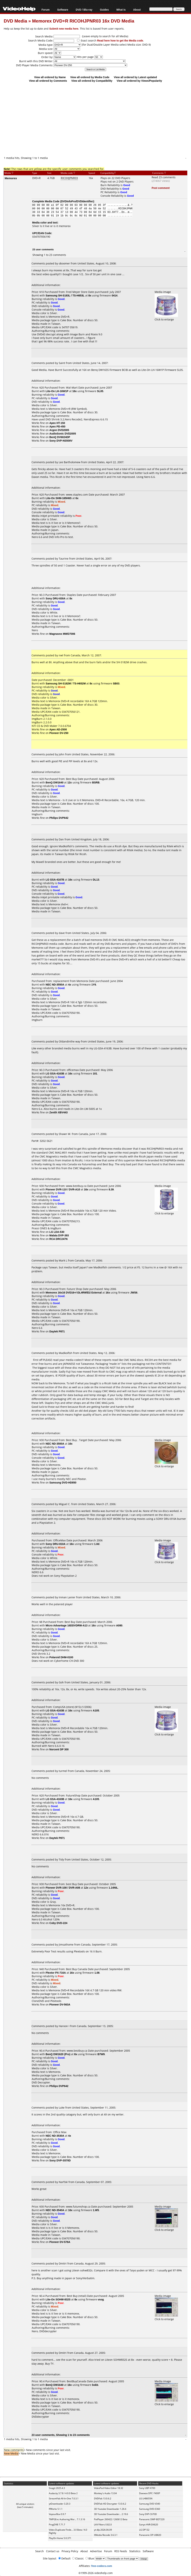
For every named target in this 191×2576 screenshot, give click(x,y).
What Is (121, 9)
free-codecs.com (101, 2566)
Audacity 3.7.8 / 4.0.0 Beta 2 (63, 2493)
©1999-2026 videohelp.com (96, 2573)
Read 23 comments (164, 177)
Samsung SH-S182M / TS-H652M (66, 683)
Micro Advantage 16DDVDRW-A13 (67, 1625)
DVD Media (15, 21)
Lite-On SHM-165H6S (59, 498)
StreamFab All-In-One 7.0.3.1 (64, 2498)
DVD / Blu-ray (84, 9)
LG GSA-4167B (55, 879)
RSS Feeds (120, 2551)
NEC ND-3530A (55, 2135)
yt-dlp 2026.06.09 (103, 2529)
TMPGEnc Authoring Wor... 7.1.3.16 (67, 2519)
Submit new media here (63, 28)
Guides (104, 9)
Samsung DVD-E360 (149, 2508)
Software (62, 9)
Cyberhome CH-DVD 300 (69, 1660)
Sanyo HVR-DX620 (148, 2524)
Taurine (63, 558)
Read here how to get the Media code (120, 40)
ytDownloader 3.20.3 (59, 2503)
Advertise (96, 2551)
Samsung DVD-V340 (149, 2503)
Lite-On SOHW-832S (58, 2299)
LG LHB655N (145, 2498)
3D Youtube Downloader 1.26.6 (110, 2508)
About (137, 9)
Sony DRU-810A (56, 1544)
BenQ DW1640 (55, 782)
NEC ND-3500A (55, 1443)
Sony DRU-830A (56, 598)
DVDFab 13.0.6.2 (102, 2498)
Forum (45, 9)
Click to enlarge (166, 317)
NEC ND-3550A (55, 984)
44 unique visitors (25, 2503)
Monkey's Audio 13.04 (105, 2493)
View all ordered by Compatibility (91, 80)
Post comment (161, 188)
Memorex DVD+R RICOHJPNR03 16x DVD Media (83, 21)
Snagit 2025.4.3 (57, 2488)
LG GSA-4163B (55, 1073)
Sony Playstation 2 (65, 1575)
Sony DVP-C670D (148, 2514)
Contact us (52, 2551)
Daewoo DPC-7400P (149, 2493)
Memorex (11, 178)
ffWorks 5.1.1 (55, 2508)
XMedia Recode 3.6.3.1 (106, 2535)
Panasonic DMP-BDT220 (152, 2519)
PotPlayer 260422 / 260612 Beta (110, 2519)
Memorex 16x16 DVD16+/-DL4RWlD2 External (74, 1292)
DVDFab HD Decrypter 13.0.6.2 (110, 2503)
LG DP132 (144, 2529)
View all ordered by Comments (48, 80)
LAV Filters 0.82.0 (103, 2524)
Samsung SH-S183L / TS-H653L (65, 295)
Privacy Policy (70, 2551)
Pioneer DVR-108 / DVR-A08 (63, 1887)
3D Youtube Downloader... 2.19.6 (111, 2514)
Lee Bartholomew (69, 462)
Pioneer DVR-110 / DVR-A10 (63, 1189)
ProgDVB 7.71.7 (57, 2524)
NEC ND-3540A (55, 2210)
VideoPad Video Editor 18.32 (108, 2488)
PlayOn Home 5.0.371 (60, 2538)
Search (39, 2551)
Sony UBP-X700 (147, 2488)
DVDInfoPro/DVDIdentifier (77, 201)
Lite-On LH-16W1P (57, 391)
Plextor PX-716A (56, 1972)
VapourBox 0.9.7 (57, 2514)
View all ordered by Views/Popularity (139, 80)
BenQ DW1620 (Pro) (58, 2054)
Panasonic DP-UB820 (150, 2535)
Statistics (134, 2551)
